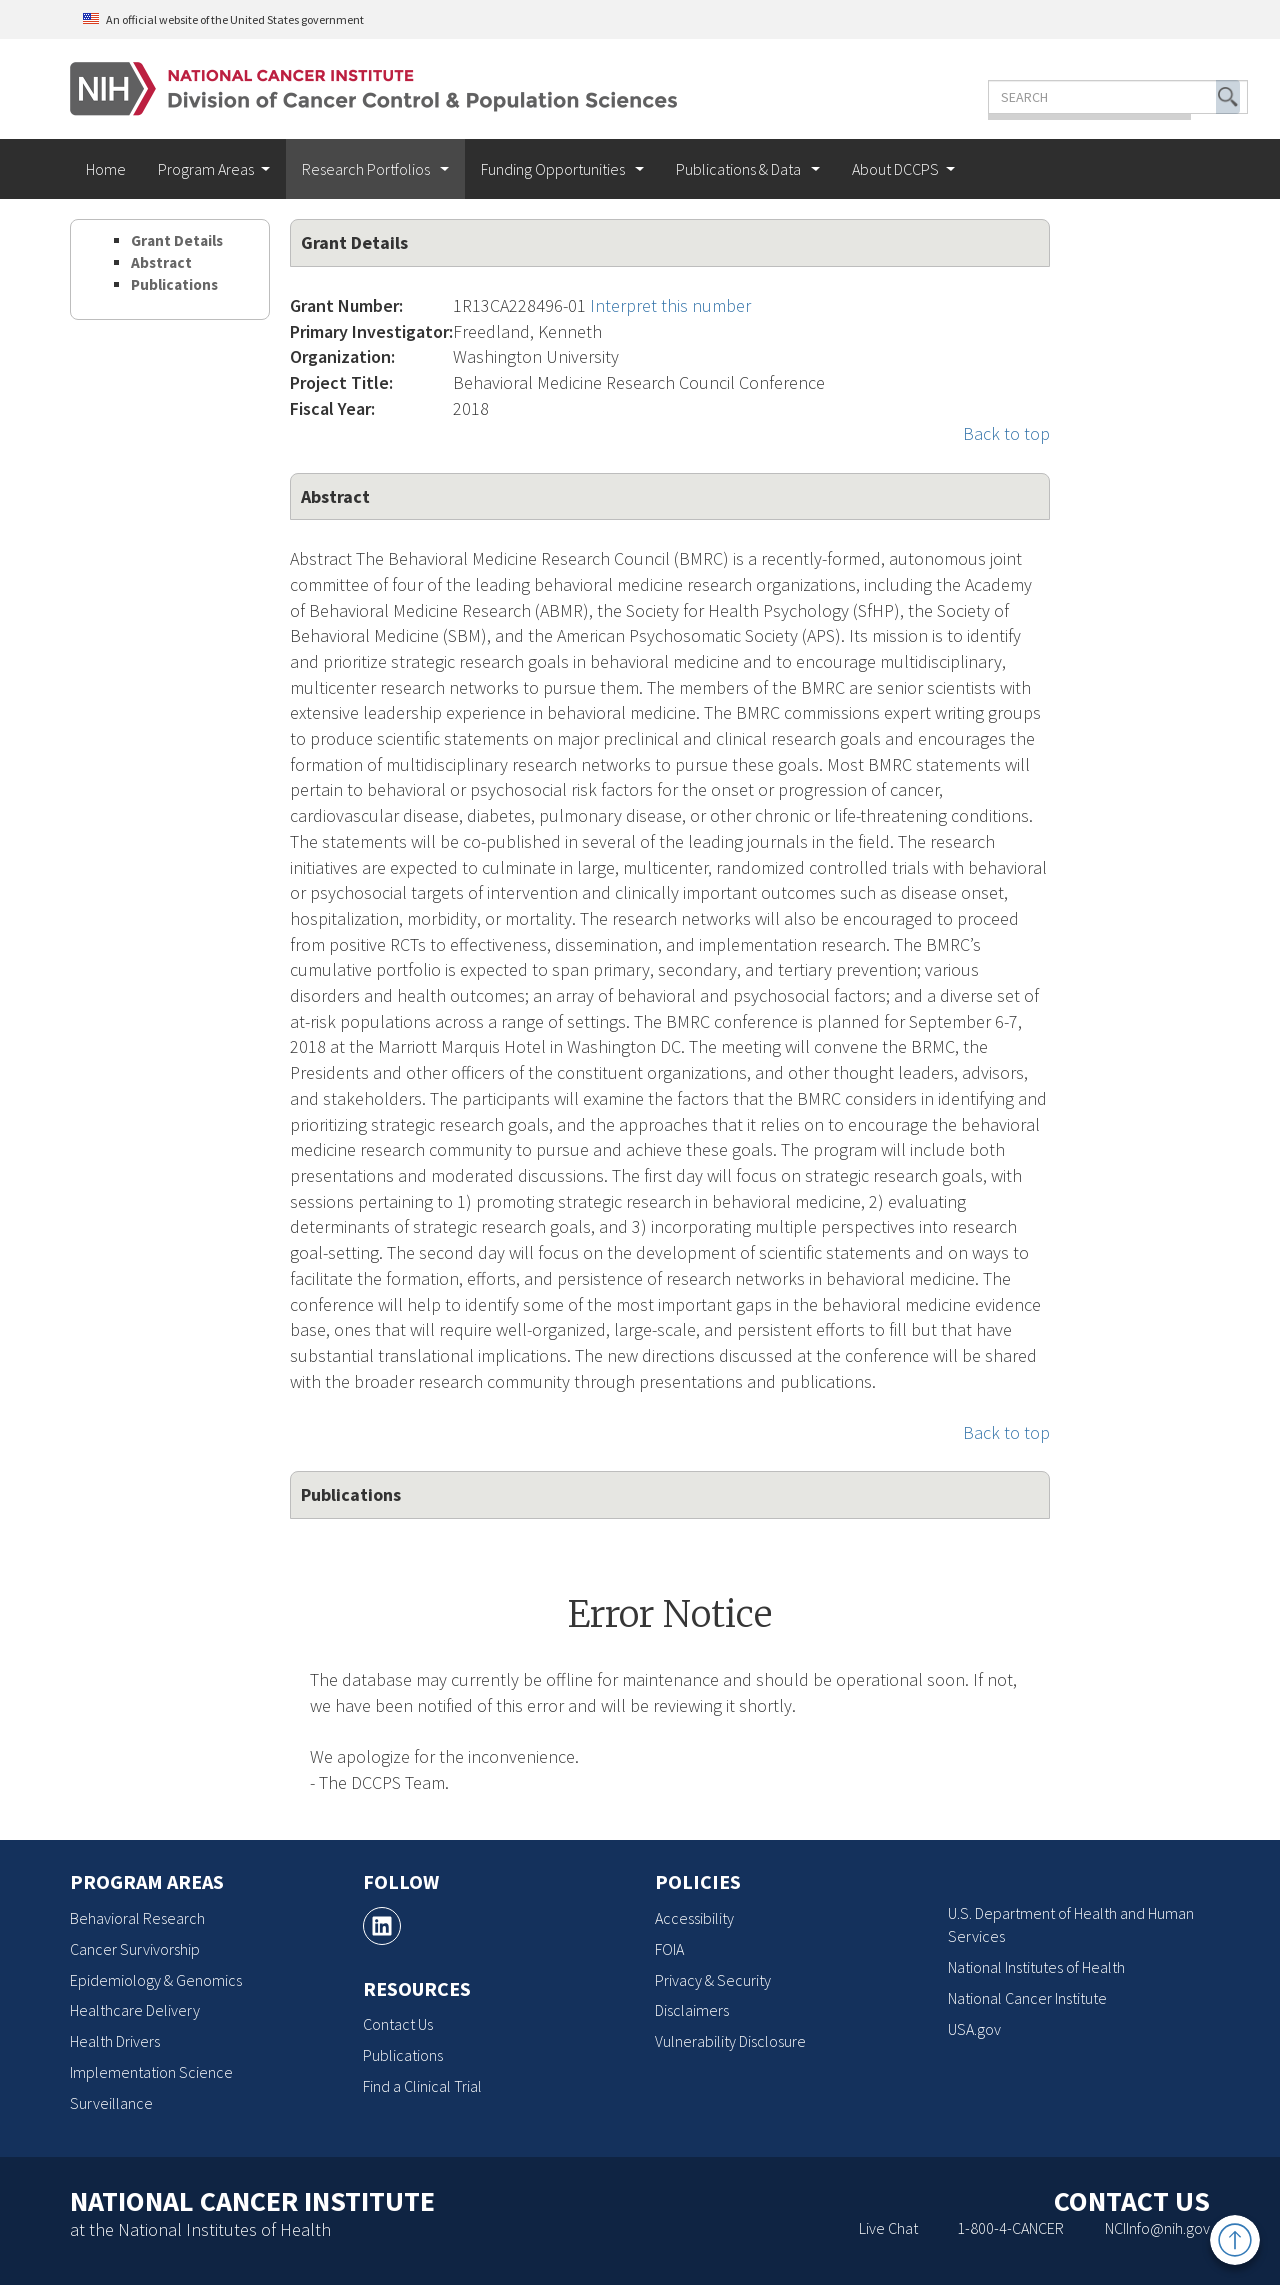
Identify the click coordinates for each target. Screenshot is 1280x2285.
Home (106, 169)
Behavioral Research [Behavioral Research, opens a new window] (137, 1918)
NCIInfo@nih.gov (1157, 2228)
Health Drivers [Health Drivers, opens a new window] (115, 2041)
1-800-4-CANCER (1010, 2228)
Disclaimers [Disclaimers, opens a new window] (692, 2010)
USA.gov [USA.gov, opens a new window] (974, 2029)
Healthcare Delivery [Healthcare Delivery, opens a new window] (135, 2010)
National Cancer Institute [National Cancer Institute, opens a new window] (1027, 1998)
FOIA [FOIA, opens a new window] (669, 1949)
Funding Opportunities (554, 169)
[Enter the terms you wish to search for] (1058, 97)
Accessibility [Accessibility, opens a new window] (694, 1918)
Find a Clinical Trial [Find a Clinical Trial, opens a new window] (422, 2086)
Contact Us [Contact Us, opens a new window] (398, 2024)
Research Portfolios (367, 169)
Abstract (161, 262)
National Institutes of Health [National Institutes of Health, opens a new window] (1036, 1967)
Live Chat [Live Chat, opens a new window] (888, 2228)
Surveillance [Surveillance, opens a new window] (111, 2103)
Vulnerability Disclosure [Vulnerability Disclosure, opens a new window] (730, 2041)
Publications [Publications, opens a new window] (403, 2055)
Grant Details (177, 240)
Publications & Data (740, 169)
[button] (1168, 97)
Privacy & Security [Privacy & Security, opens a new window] (713, 1980)
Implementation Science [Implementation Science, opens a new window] (151, 2072)
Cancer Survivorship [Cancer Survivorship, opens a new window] (135, 1949)
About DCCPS (895, 169)
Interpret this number (670, 305)
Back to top (1006, 433)
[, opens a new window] (382, 1926)
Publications (174, 284)
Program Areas (206, 169)
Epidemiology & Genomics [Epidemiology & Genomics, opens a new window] (156, 1980)
